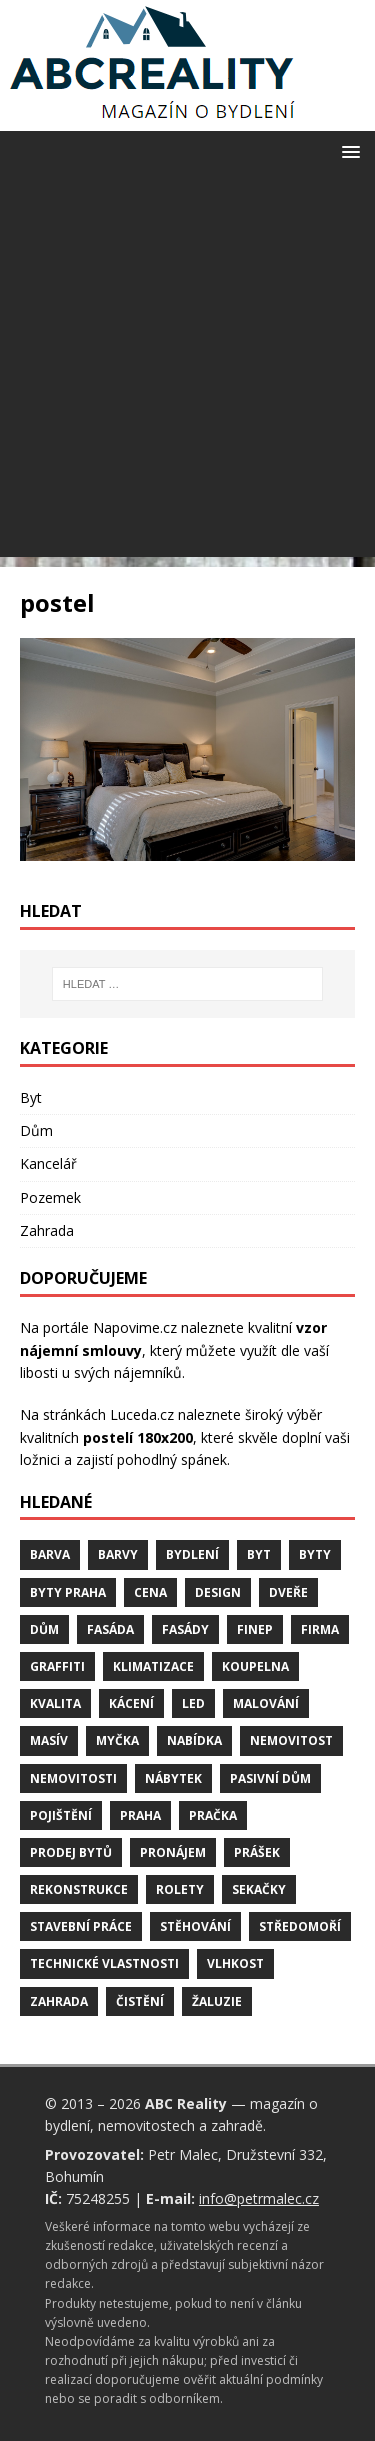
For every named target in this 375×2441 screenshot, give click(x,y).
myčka (117, 1740)
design (218, 1592)
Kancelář (48, 1163)
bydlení (192, 1554)
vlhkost (235, 1963)
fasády (185, 1629)
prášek (257, 1852)
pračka (213, 1815)
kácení (131, 1703)
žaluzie (217, 2001)
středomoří (300, 1926)
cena (150, 1592)
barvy (118, 1554)
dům (44, 1629)
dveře (288, 1592)
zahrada (59, 2001)
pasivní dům (270, 1778)
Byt (31, 1097)
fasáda (110, 1629)
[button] (347, 150)
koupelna (255, 1666)
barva (50, 1554)
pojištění (61, 1815)
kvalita (55, 1703)
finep (255, 1629)
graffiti (57, 1666)
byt (259, 1554)
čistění (140, 2001)
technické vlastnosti (104, 1963)
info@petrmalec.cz (259, 2198)
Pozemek (50, 1197)
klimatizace (153, 1666)
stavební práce (81, 1926)
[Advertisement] (187, 369)
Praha (140, 1815)
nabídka (194, 1740)
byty (315, 1554)
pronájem (173, 1852)
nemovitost (291, 1740)
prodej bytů (71, 1852)
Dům (36, 1130)
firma (320, 1629)
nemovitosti (73, 1778)
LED (193, 1703)
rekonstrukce (79, 1889)
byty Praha (68, 1592)
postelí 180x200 (138, 1437)
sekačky (259, 1889)
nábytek (173, 1778)
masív (49, 1740)
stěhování (195, 1926)
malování (266, 1703)
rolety (180, 1889)
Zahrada (47, 1230)
